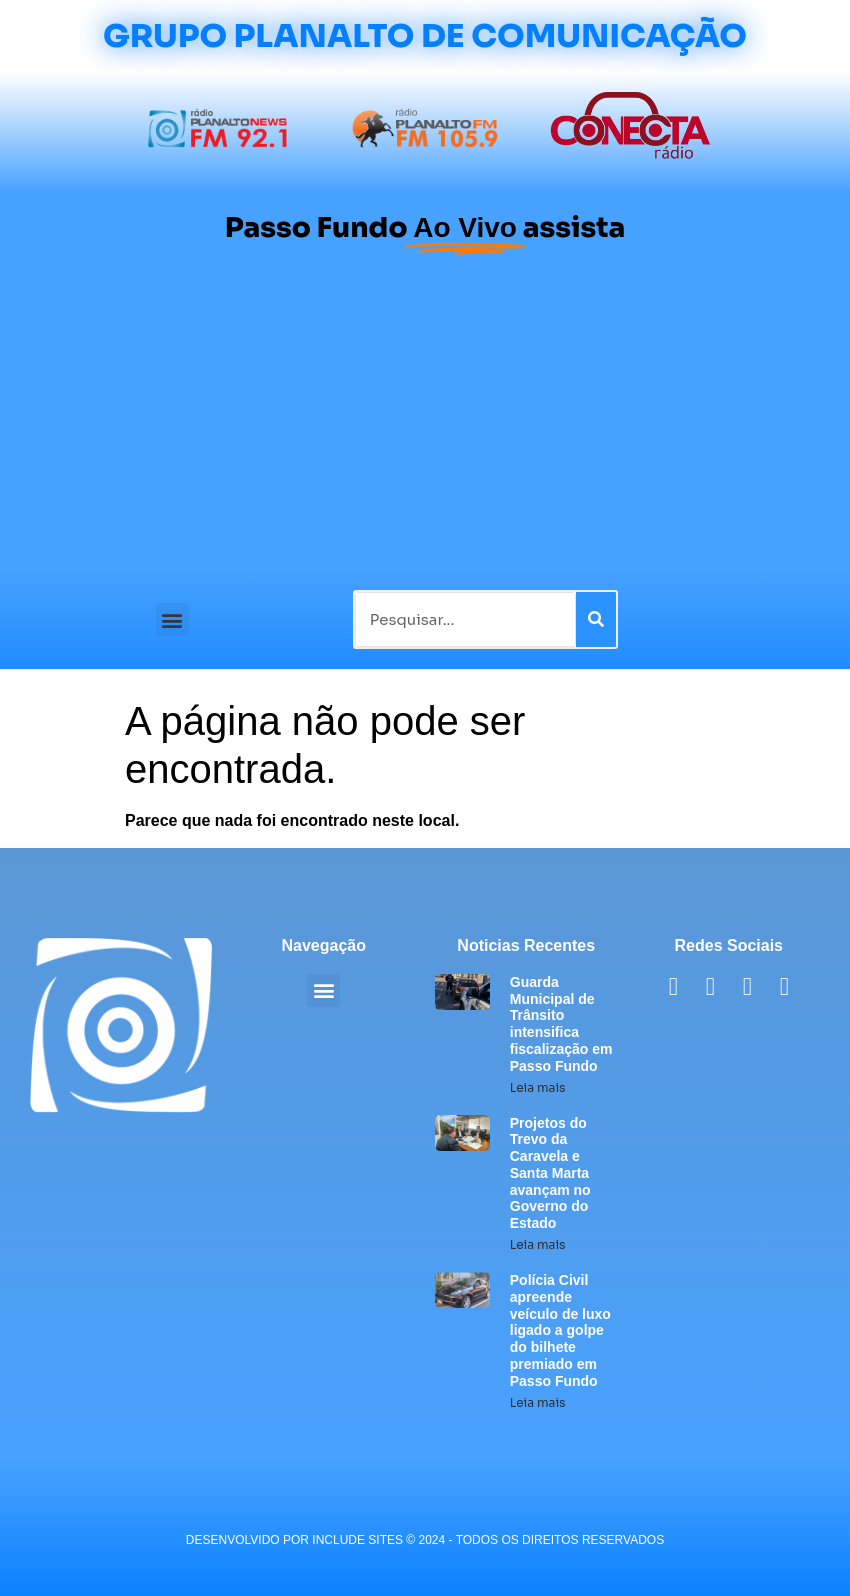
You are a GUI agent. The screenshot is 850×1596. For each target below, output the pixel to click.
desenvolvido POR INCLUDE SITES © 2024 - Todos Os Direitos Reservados (425, 1540)
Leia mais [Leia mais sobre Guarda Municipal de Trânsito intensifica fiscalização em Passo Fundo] (538, 1087)
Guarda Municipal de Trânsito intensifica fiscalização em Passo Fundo (561, 1024)
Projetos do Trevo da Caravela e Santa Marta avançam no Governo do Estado (550, 1173)
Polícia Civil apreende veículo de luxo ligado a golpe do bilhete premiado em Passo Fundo (560, 1330)
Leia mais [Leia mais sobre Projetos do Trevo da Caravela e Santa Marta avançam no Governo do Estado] (538, 1244)
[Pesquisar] (596, 619)
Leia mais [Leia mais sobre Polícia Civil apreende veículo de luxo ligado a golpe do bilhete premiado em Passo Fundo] (538, 1402)
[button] (172, 619)
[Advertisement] (425, 420)
